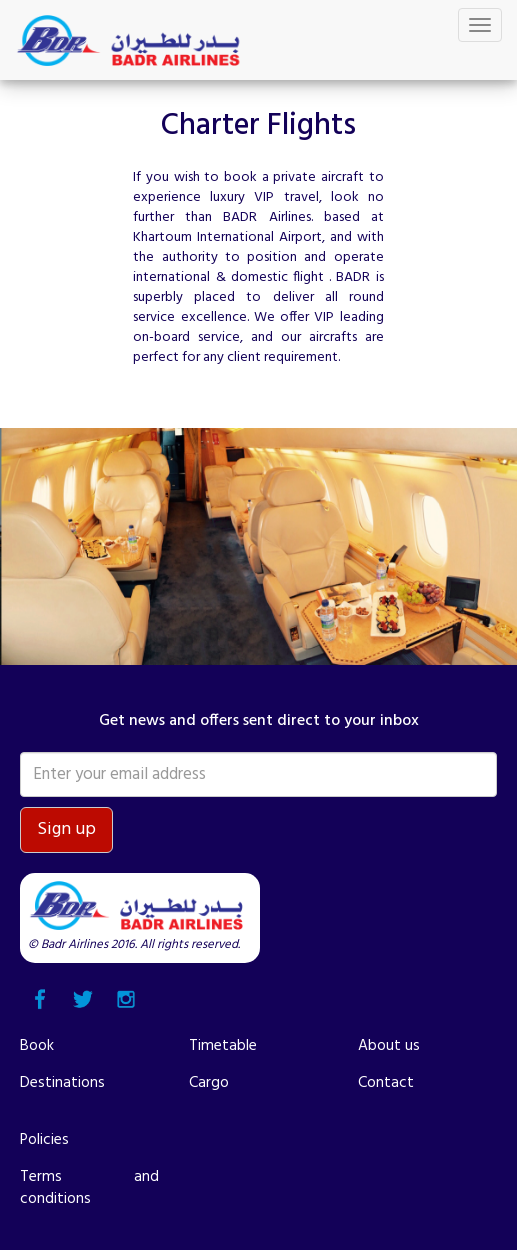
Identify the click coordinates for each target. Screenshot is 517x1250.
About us (389, 1046)
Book (37, 1046)
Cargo (209, 1083)
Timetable (223, 1046)
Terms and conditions (89, 1188)
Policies (44, 1140)
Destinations (62, 1083)
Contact (386, 1083)
